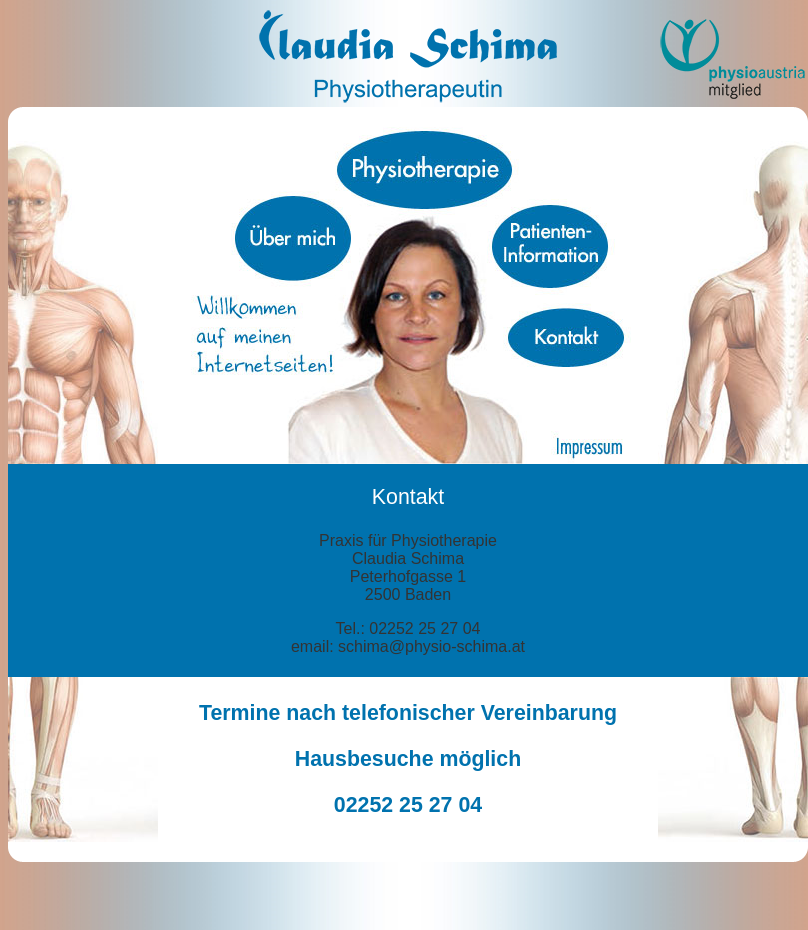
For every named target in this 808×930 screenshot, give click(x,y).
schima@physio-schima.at (431, 646)
